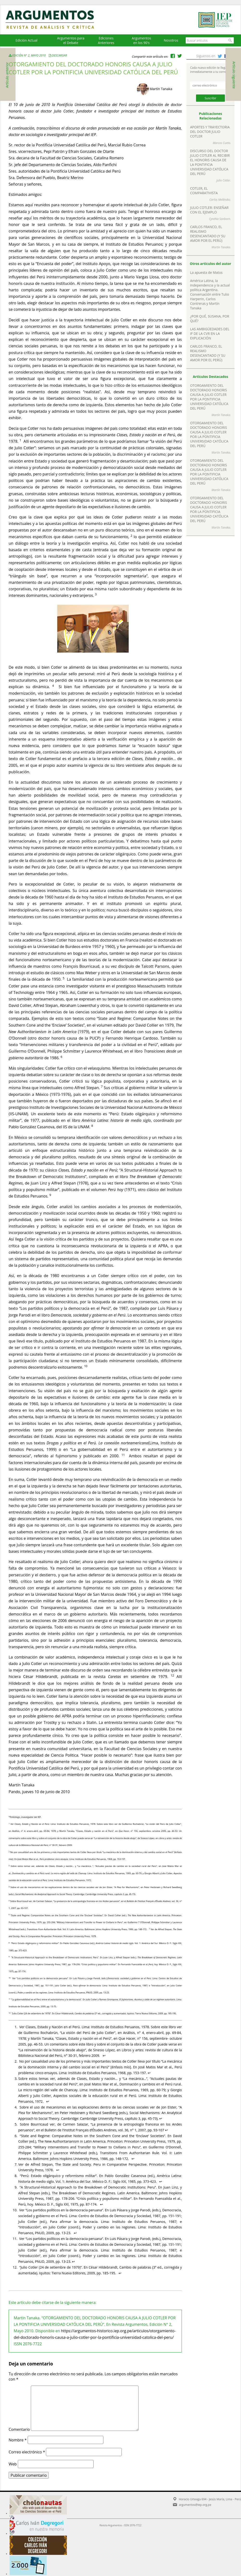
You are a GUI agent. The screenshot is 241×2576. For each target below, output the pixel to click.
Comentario (19, 2429)
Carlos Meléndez (219, 200)
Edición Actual (26, 40)
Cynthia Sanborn (219, 219)
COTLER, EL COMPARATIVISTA (204, 190)
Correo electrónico (27, 2452)
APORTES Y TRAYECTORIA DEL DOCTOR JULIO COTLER (210, 131)
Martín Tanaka (161, 89)
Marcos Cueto (221, 143)
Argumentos (54, 20)
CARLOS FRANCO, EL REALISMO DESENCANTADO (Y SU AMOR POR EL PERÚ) (207, 234)
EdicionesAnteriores (106, 40)
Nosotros (171, 40)
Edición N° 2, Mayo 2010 (27, 55)
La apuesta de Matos (206, 272)
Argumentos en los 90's (141, 40)
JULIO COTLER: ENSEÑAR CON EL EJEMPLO (209, 209)
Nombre (18, 2440)
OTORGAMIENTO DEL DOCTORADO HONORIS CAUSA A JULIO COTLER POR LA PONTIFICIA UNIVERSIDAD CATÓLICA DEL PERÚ (209, 397)
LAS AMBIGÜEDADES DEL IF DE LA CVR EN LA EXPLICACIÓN (209, 333)
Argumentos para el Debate (70, 40)
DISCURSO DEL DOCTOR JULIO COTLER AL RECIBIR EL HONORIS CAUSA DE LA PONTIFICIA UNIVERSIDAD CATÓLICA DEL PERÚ (210, 162)
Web (13, 2464)
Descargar (59, 55)
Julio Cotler (223, 180)
